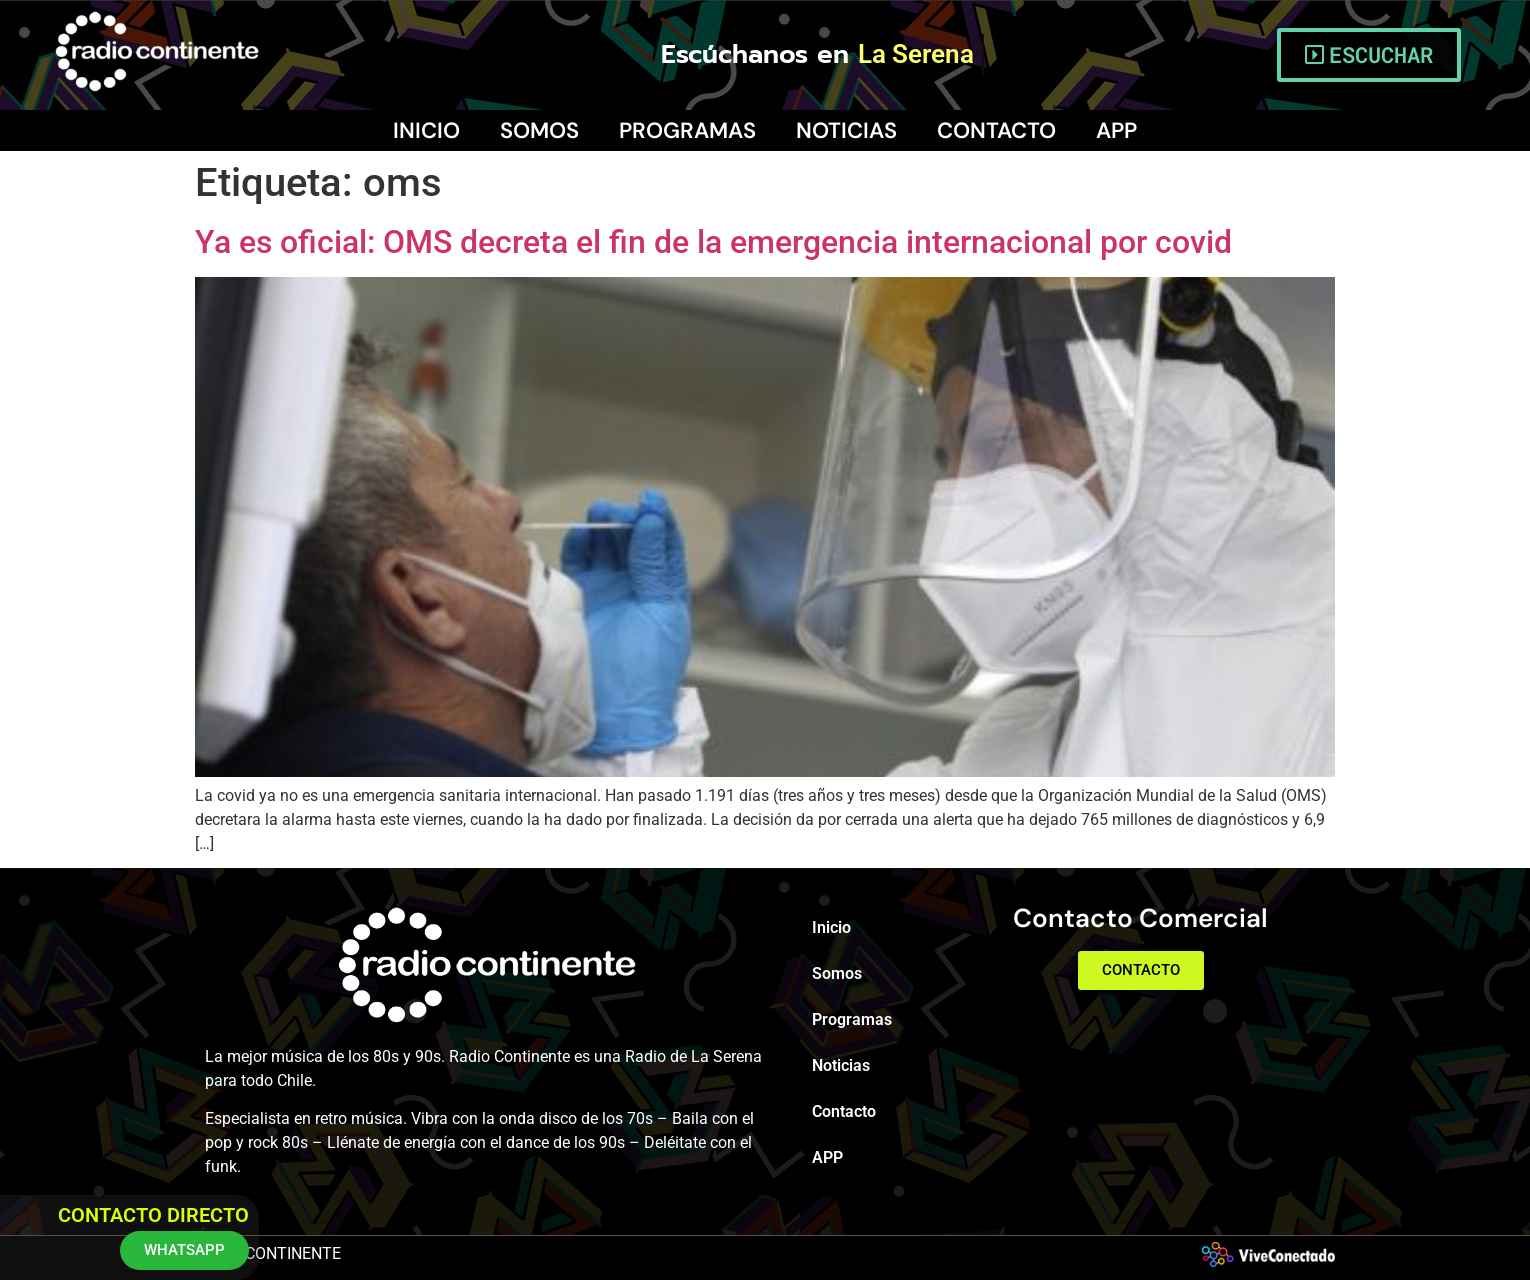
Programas (687, 130)
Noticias (846, 130)
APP (1116, 130)
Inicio (426, 130)
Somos (539, 130)
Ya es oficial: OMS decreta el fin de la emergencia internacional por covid (713, 242)
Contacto (996, 130)
